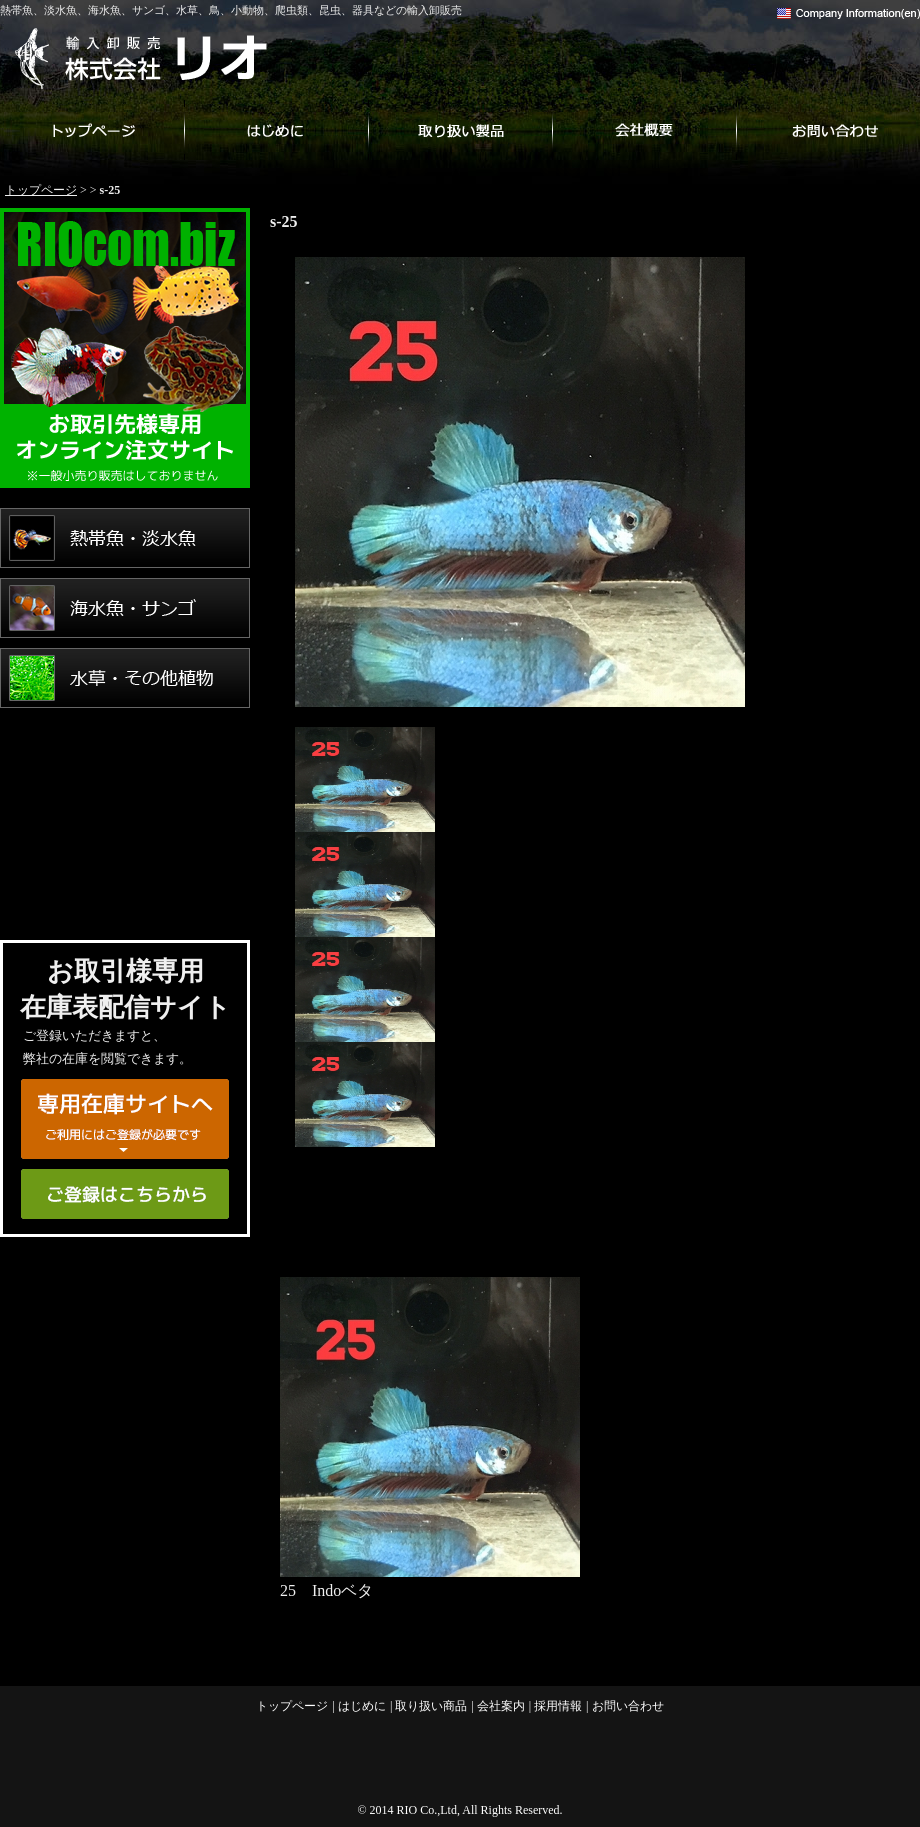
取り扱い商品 (460, 130)
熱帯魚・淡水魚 (125, 538)
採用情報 (558, 1706)
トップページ (92, 130)
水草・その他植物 (125, 678)
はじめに (276, 130)
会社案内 (644, 130)
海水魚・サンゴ (125, 608)
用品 (125, 888)
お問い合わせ (828, 130)
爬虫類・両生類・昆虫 (125, 818)
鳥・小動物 (125, 748)
